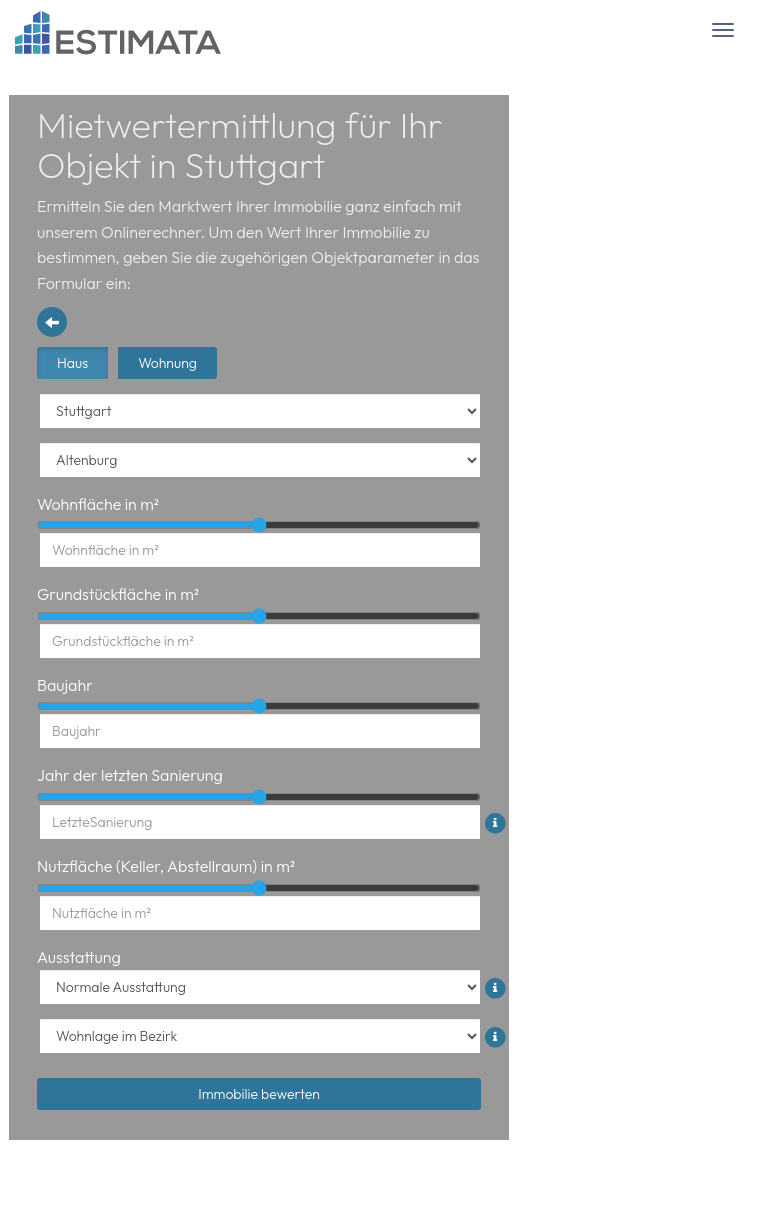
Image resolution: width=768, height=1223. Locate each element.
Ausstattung (79, 957)
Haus (72, 363)
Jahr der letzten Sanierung (130, 775)
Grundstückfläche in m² (118, 594)
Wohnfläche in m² (98, 504)
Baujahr (65, 685)
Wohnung (167, 363)
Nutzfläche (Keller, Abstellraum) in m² (166, 866)
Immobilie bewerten (259, 1094)
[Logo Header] (119, 32)
